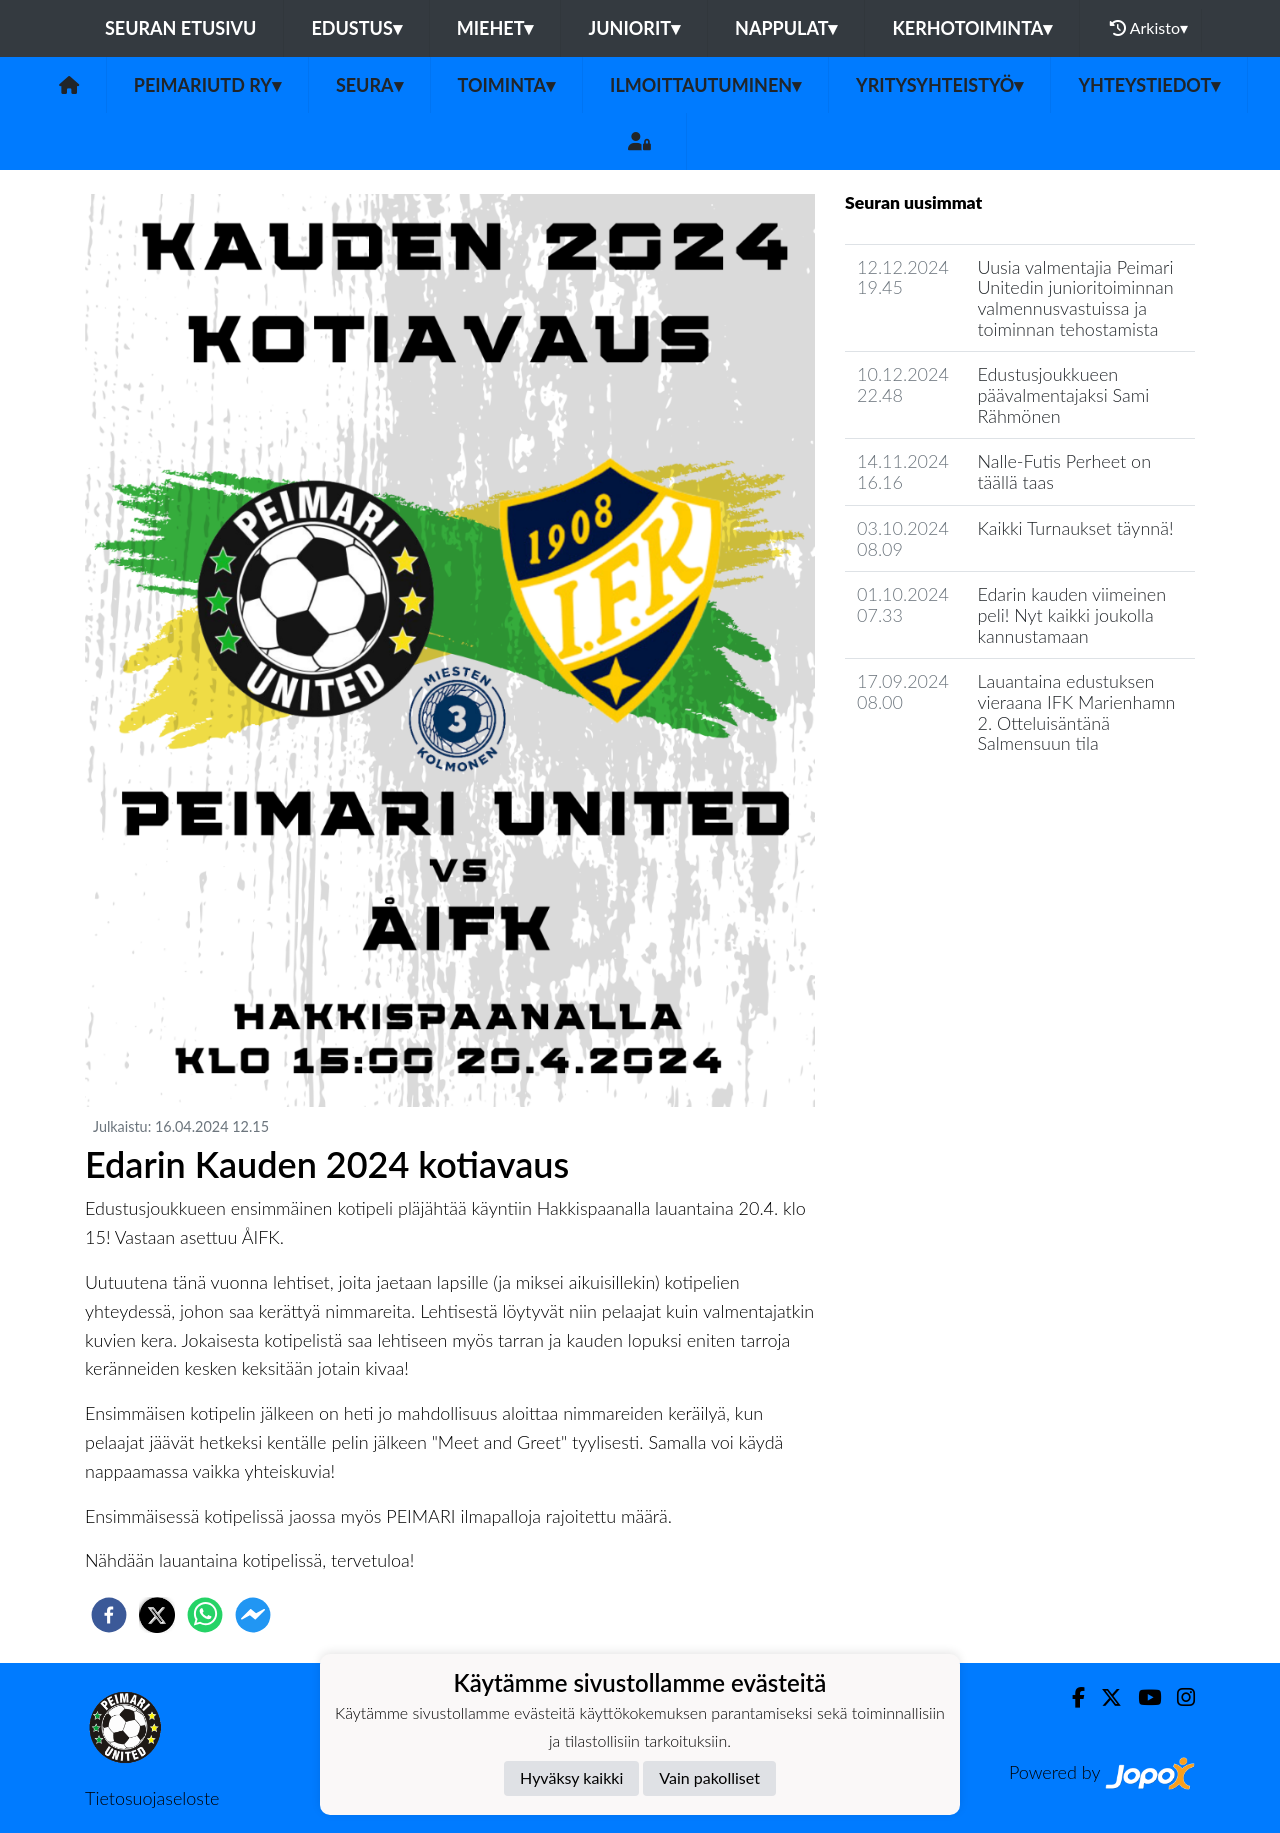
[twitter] (157, 1615)
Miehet (495, 28)
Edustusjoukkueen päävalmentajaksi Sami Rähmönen (1063, 394)
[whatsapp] (205, 1615)
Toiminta (507, 85)
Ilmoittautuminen (705, 85)
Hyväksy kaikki (571, 1777)
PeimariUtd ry (207, 85)
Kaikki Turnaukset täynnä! (1075, 528)
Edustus (356, 28)
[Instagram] (1178, 1697)
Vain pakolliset (709, 1777)
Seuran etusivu (181, 28)
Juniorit (634, 28)
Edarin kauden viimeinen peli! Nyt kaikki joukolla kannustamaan (1071, 614)
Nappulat (786, 28)
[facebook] (109, 1615)
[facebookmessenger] (253, 1615)
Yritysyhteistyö (939, 85)
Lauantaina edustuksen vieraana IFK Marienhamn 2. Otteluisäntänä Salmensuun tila (1076, 712)
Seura (369, 85)
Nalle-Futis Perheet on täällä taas (1064, 471)
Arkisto (1149, 28)
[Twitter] (1103, 1697)
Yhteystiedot (1149, 85)
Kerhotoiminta (972, 28)
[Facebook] (1070, 1697)
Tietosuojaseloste (152, 1798)
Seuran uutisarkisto (933, 800)
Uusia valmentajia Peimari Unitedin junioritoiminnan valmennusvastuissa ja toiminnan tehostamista (1075, 298)
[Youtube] (1141, 1697)
